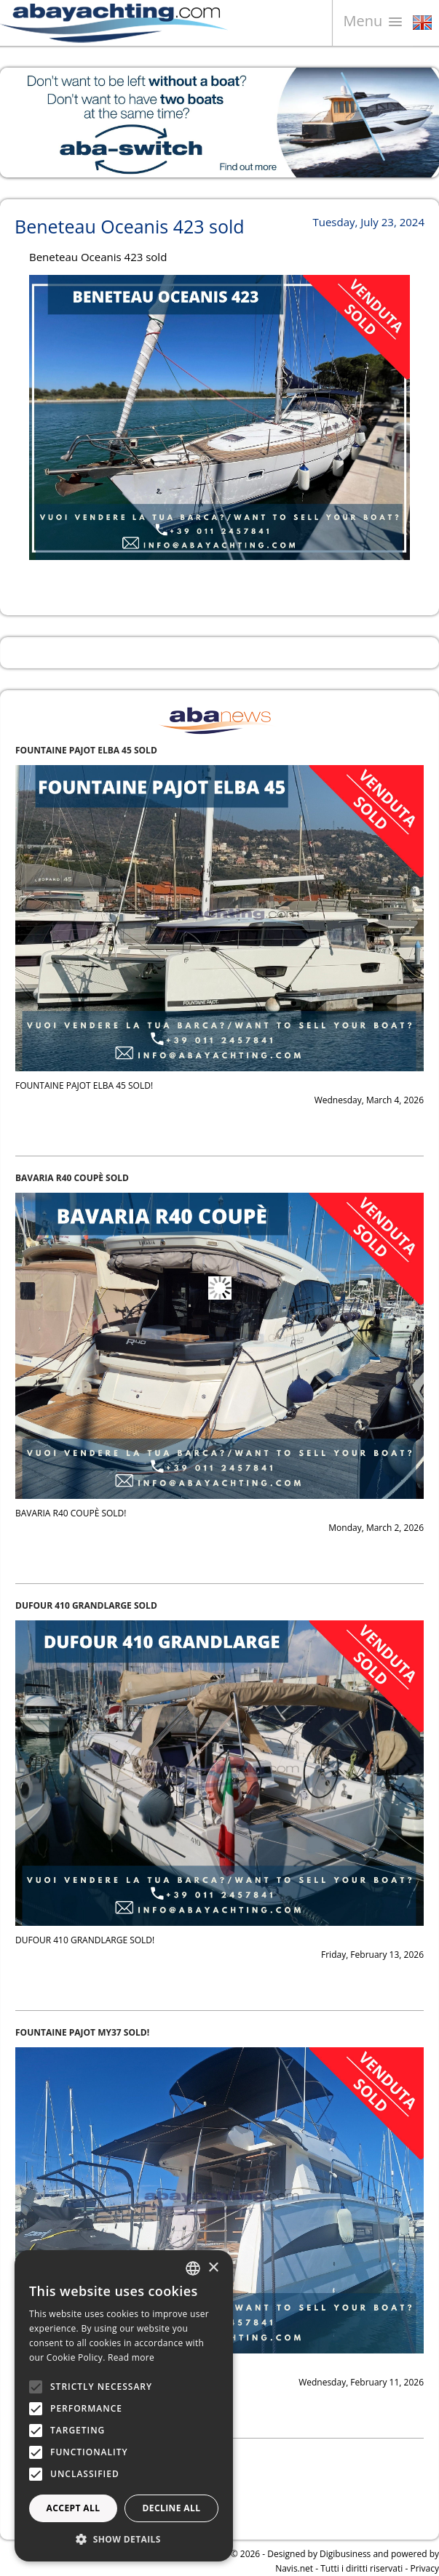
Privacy (424, 2568)
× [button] (212, 2268)
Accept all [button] (73, 2508)
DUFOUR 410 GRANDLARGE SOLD (86, 1605)
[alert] (124, 2405)
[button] (123, 2539)
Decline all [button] (172, 2508)
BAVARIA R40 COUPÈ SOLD (72, 1178)
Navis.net (294, 2568)
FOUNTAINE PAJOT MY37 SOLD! (82, 2032)
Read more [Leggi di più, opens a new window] (131, 2357)
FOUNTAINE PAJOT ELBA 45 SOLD (86, 750)
